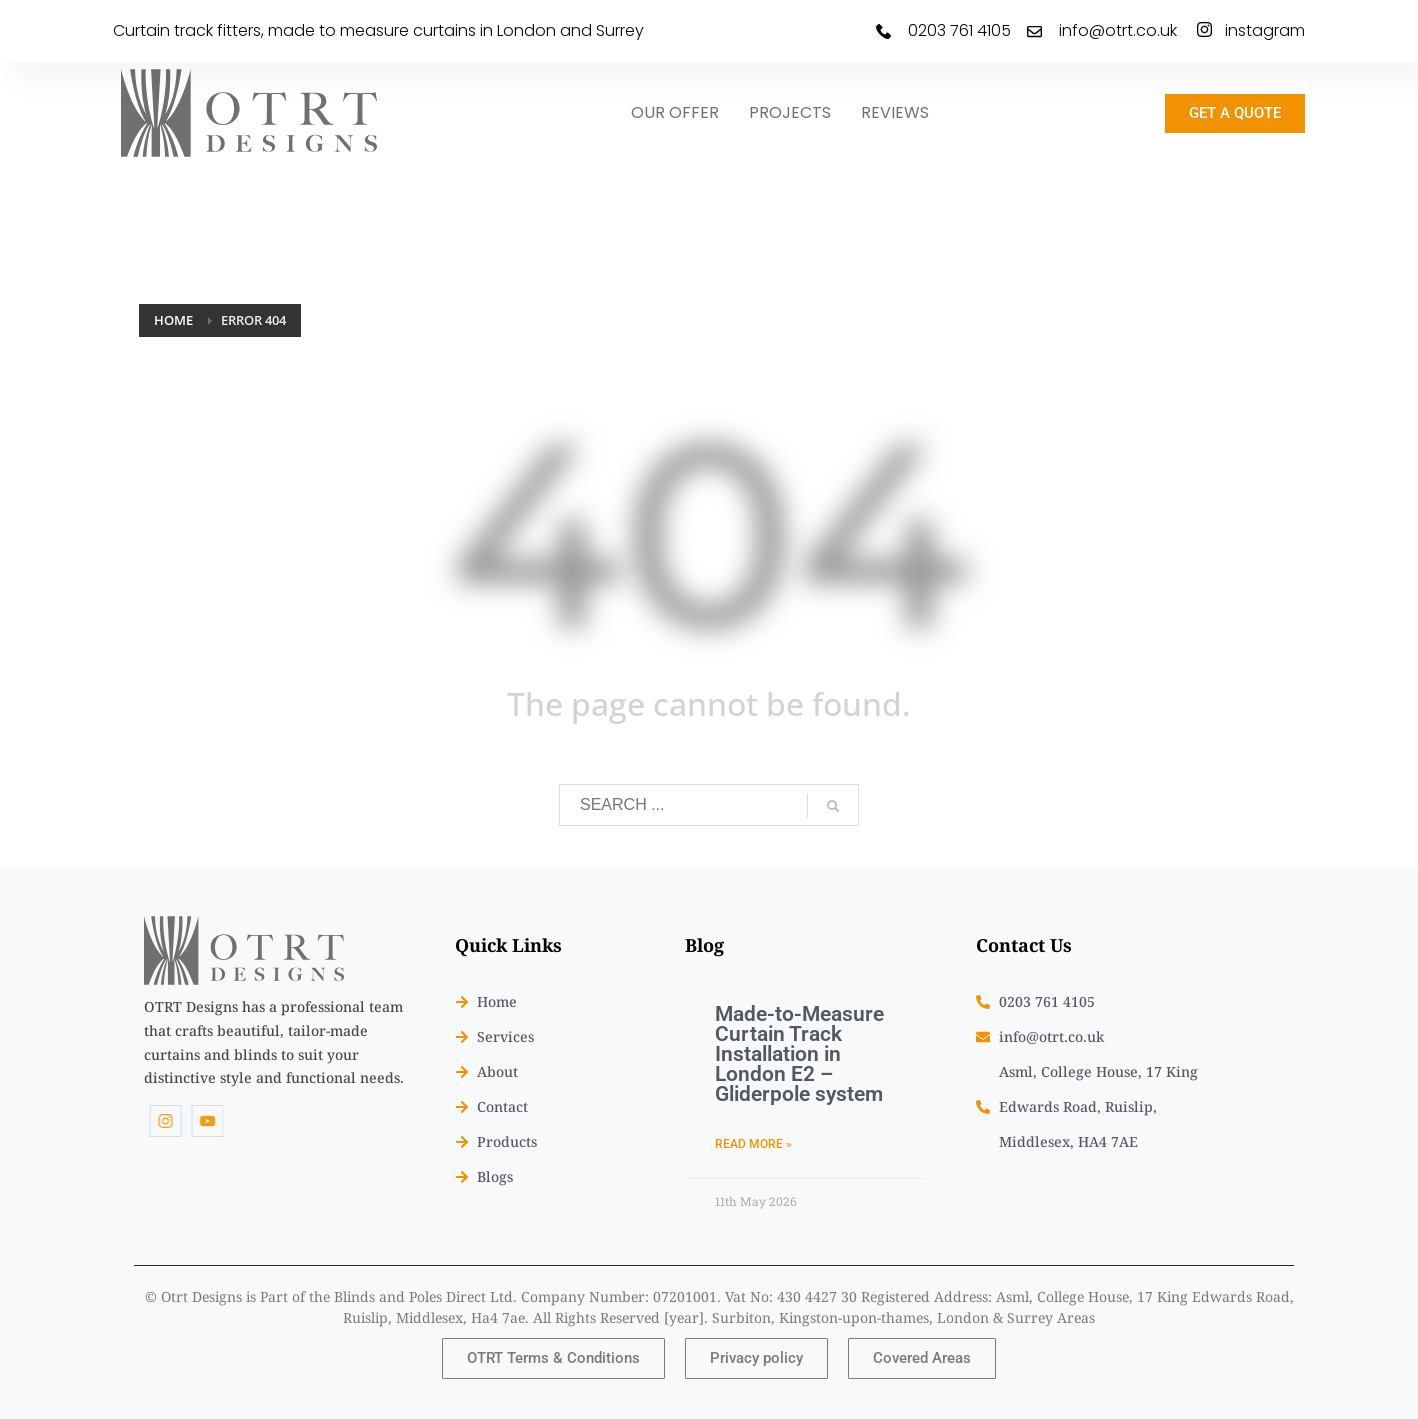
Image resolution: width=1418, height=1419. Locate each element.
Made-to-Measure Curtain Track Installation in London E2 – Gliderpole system (799, 1054)
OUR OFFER (675, 112)
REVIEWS (895, 112)
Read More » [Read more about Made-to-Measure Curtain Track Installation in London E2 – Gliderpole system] (753, 1144)
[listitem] (274, 1042)
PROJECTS (790, 112)
